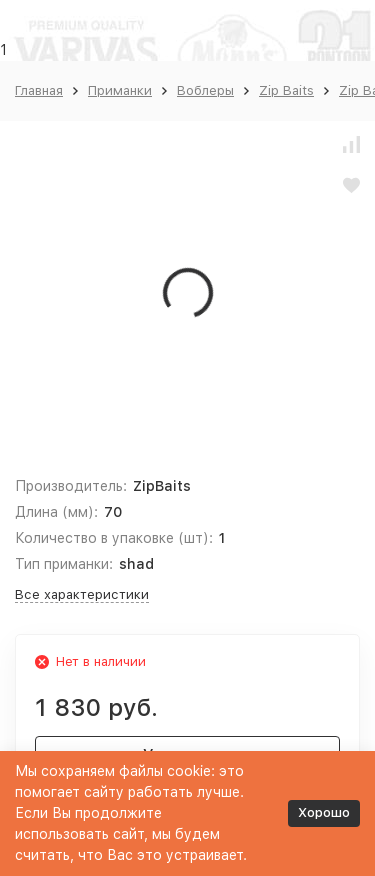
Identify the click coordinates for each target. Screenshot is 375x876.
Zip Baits (286, 90)
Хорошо (324, 812)
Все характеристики (82, 594)
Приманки (120, 90)
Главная (39, 90)
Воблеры (205, 90)
